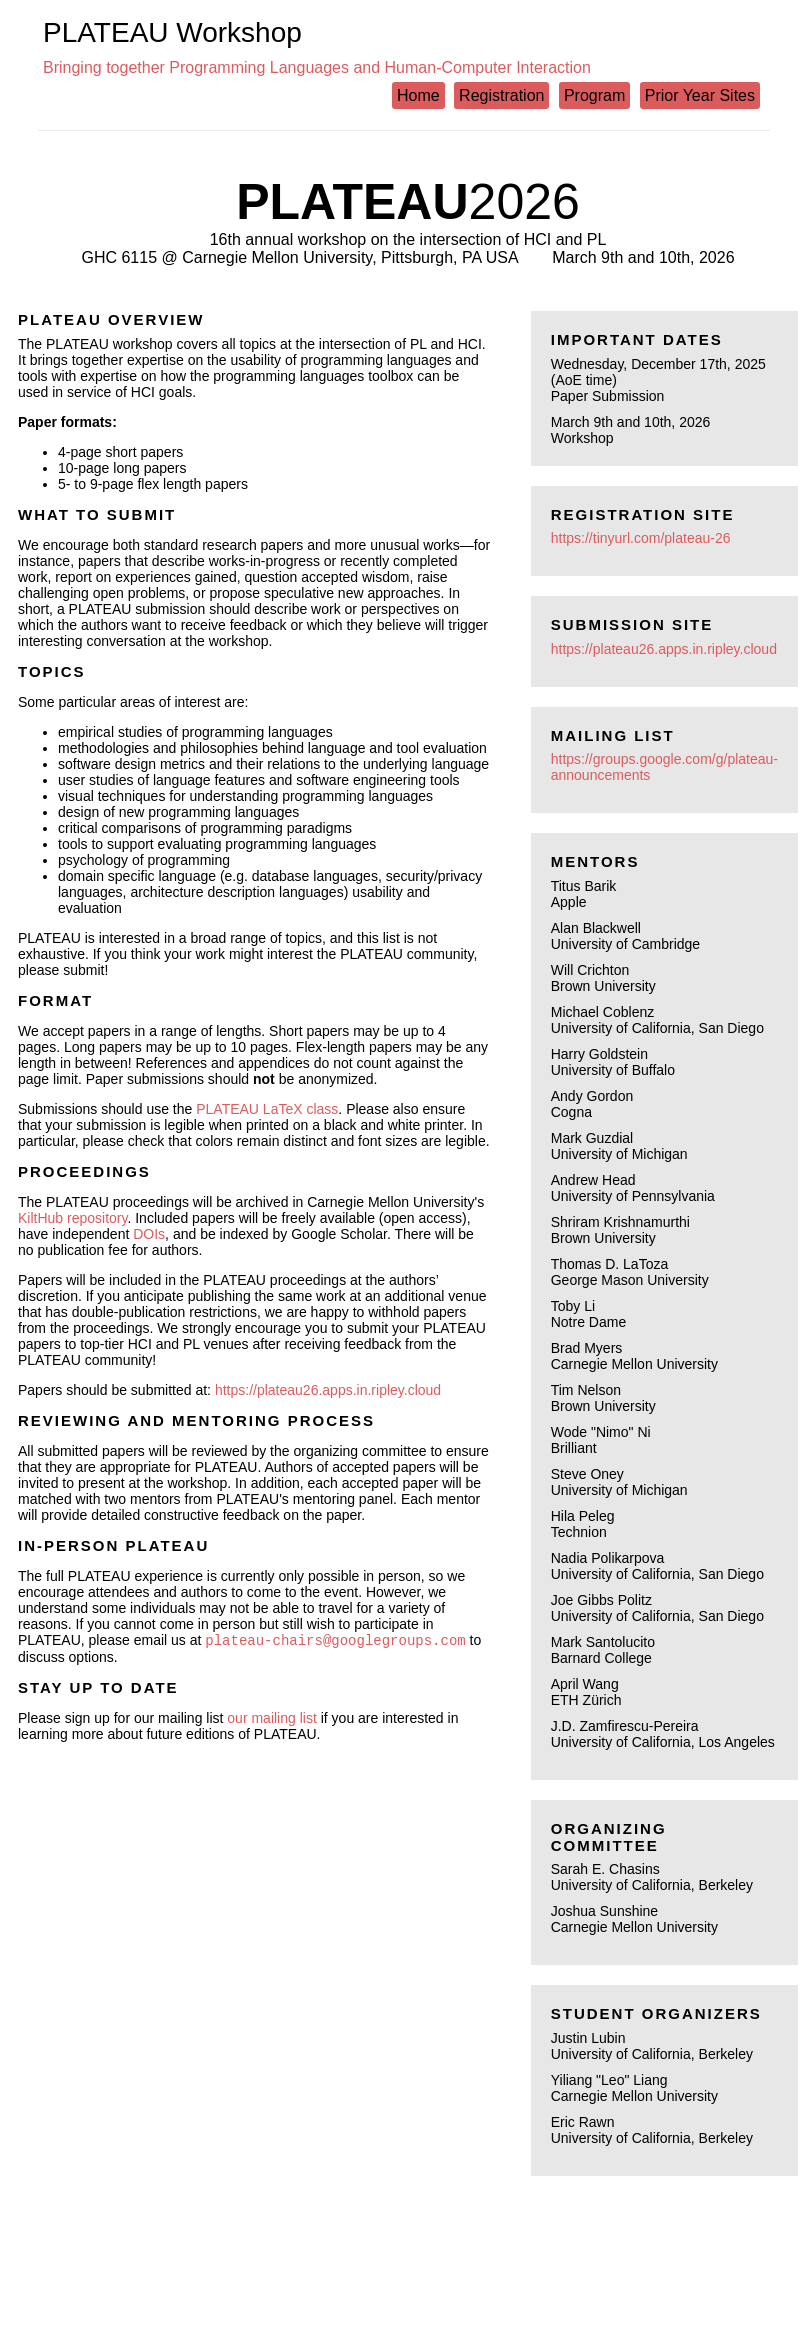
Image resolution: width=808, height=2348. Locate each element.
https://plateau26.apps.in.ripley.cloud (328, 1390)
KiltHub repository (72, 1218)
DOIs (149, 1234)
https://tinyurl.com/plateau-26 (641, 538)
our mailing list (271, 1720)
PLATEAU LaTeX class (267, 1109)
